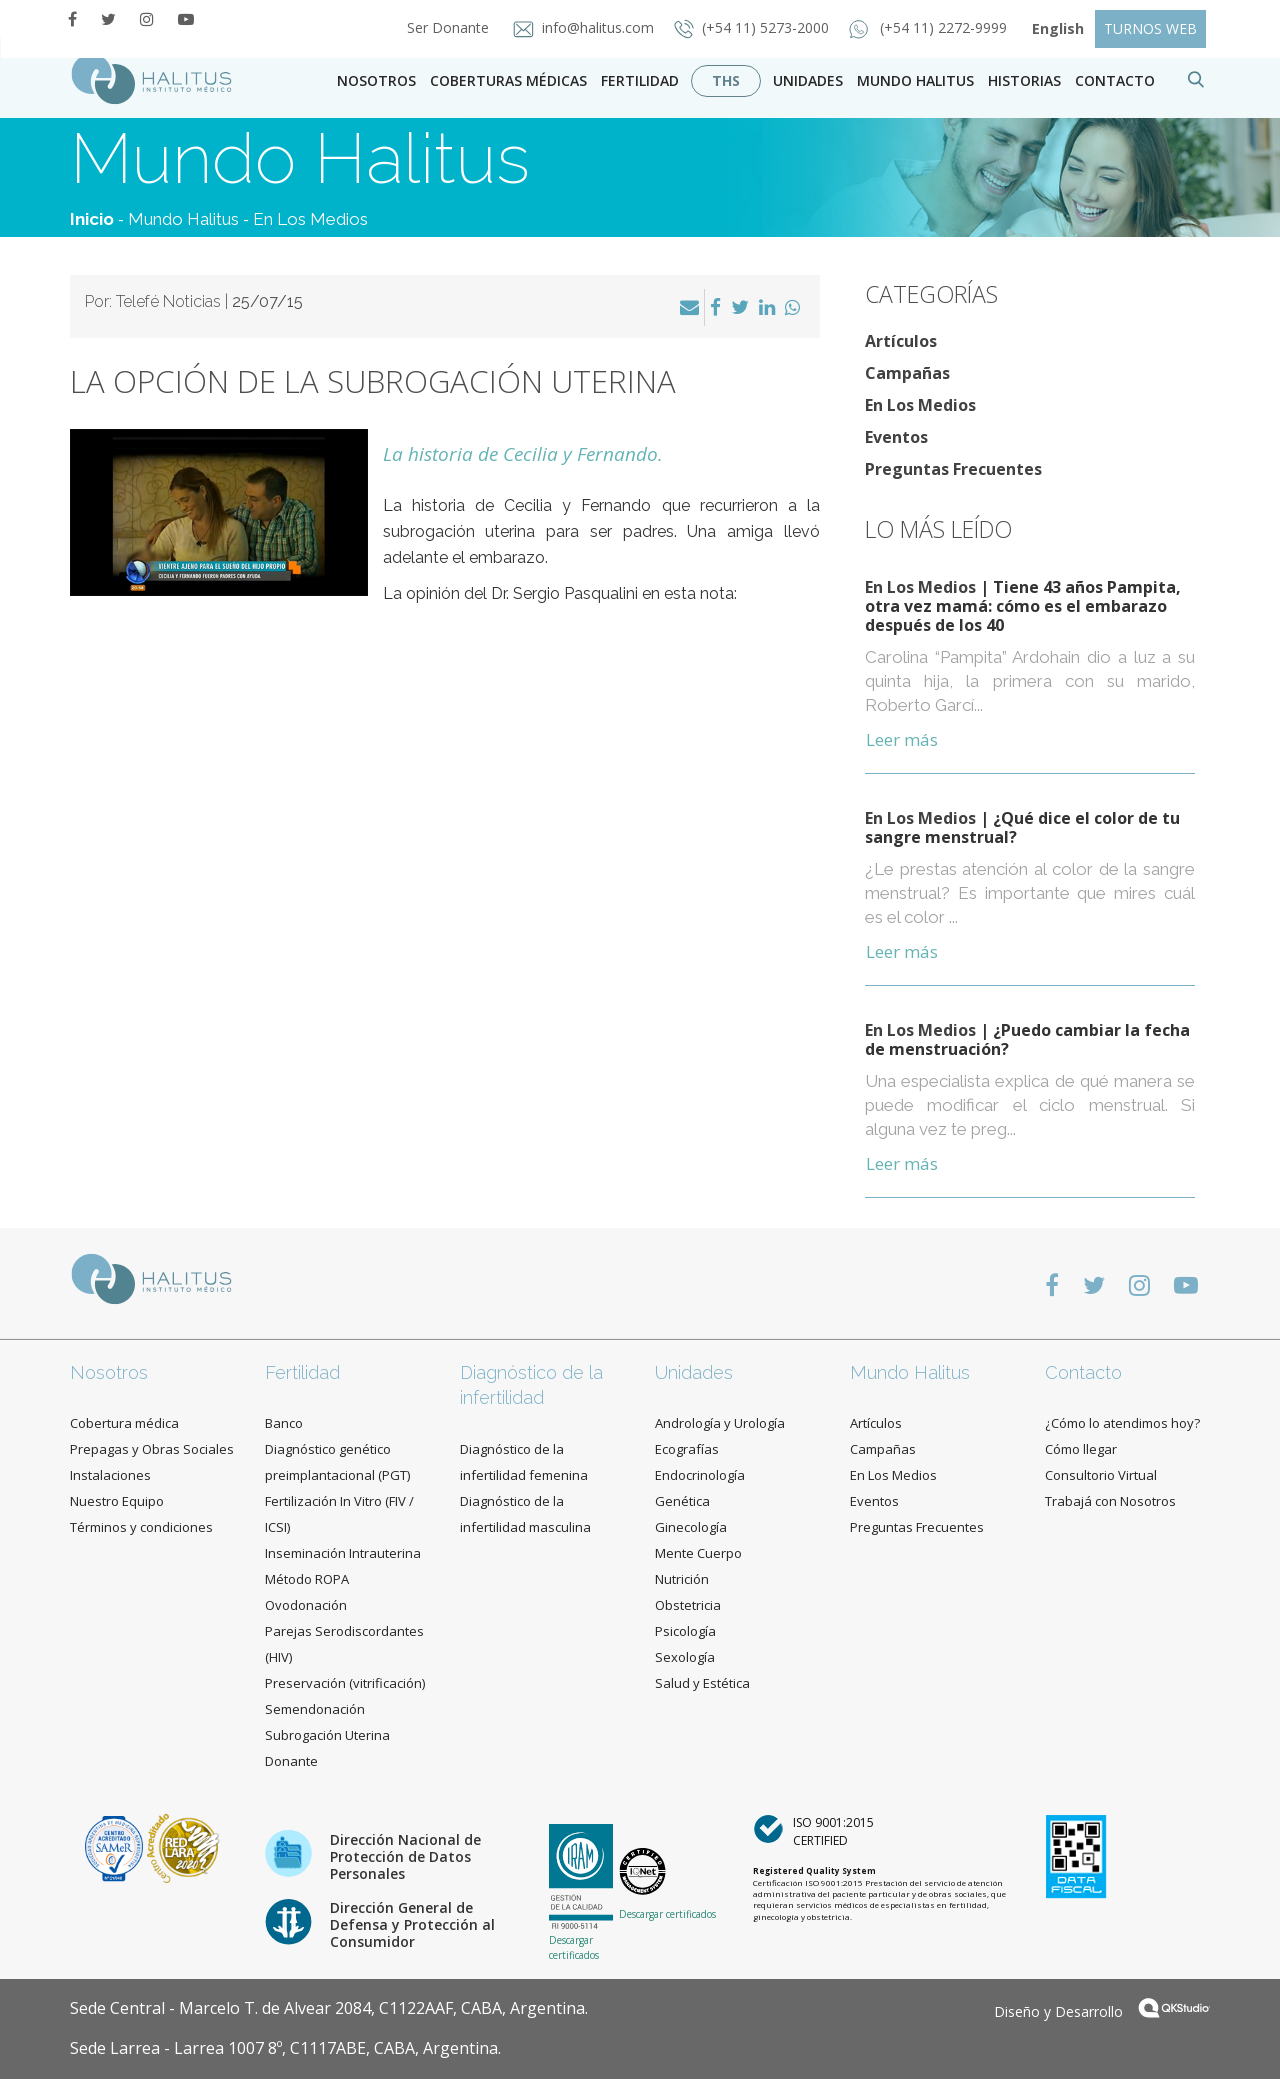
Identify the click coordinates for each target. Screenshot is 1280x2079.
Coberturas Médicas (508, 80)
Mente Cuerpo (698, 1553)
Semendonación (315, 1709)
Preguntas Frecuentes (953, 469)
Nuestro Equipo (117, 1501)
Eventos (896, 437)
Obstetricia (688, 1605)
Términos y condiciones (141, 1527)
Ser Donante (442, 27)
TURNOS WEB (1150, 28)
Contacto (1083, 1372)
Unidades (808, 80)
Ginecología (691, 1527)
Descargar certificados (574, 1947)
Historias (1024, 80)
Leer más (902, 739)
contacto (1115, 80)
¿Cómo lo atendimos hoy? (1122, 1423)
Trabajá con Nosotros (1110, 1501)
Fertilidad (640, 80)
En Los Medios (310, 219)
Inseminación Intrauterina (343, 1553)
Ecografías (687, 1449)
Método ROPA (307, 1579)
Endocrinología (700, 1475)
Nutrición (682, 1579)
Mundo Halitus (915, 80)
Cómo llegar (1081, 1449)
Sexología (685, 1657)
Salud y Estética (702, 1683)
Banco (284, 1423)
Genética (682, 1501)
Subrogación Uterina (327, 1735)
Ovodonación (306, 1605)
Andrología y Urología (720, 1423)
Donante (291, 1761)
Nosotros (376, 80)
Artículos (901, 341)
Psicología (685, 1631)
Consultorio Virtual (1101, 1475)
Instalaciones (110, 1475)
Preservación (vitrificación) (345, 1683)
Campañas (907, 373)
